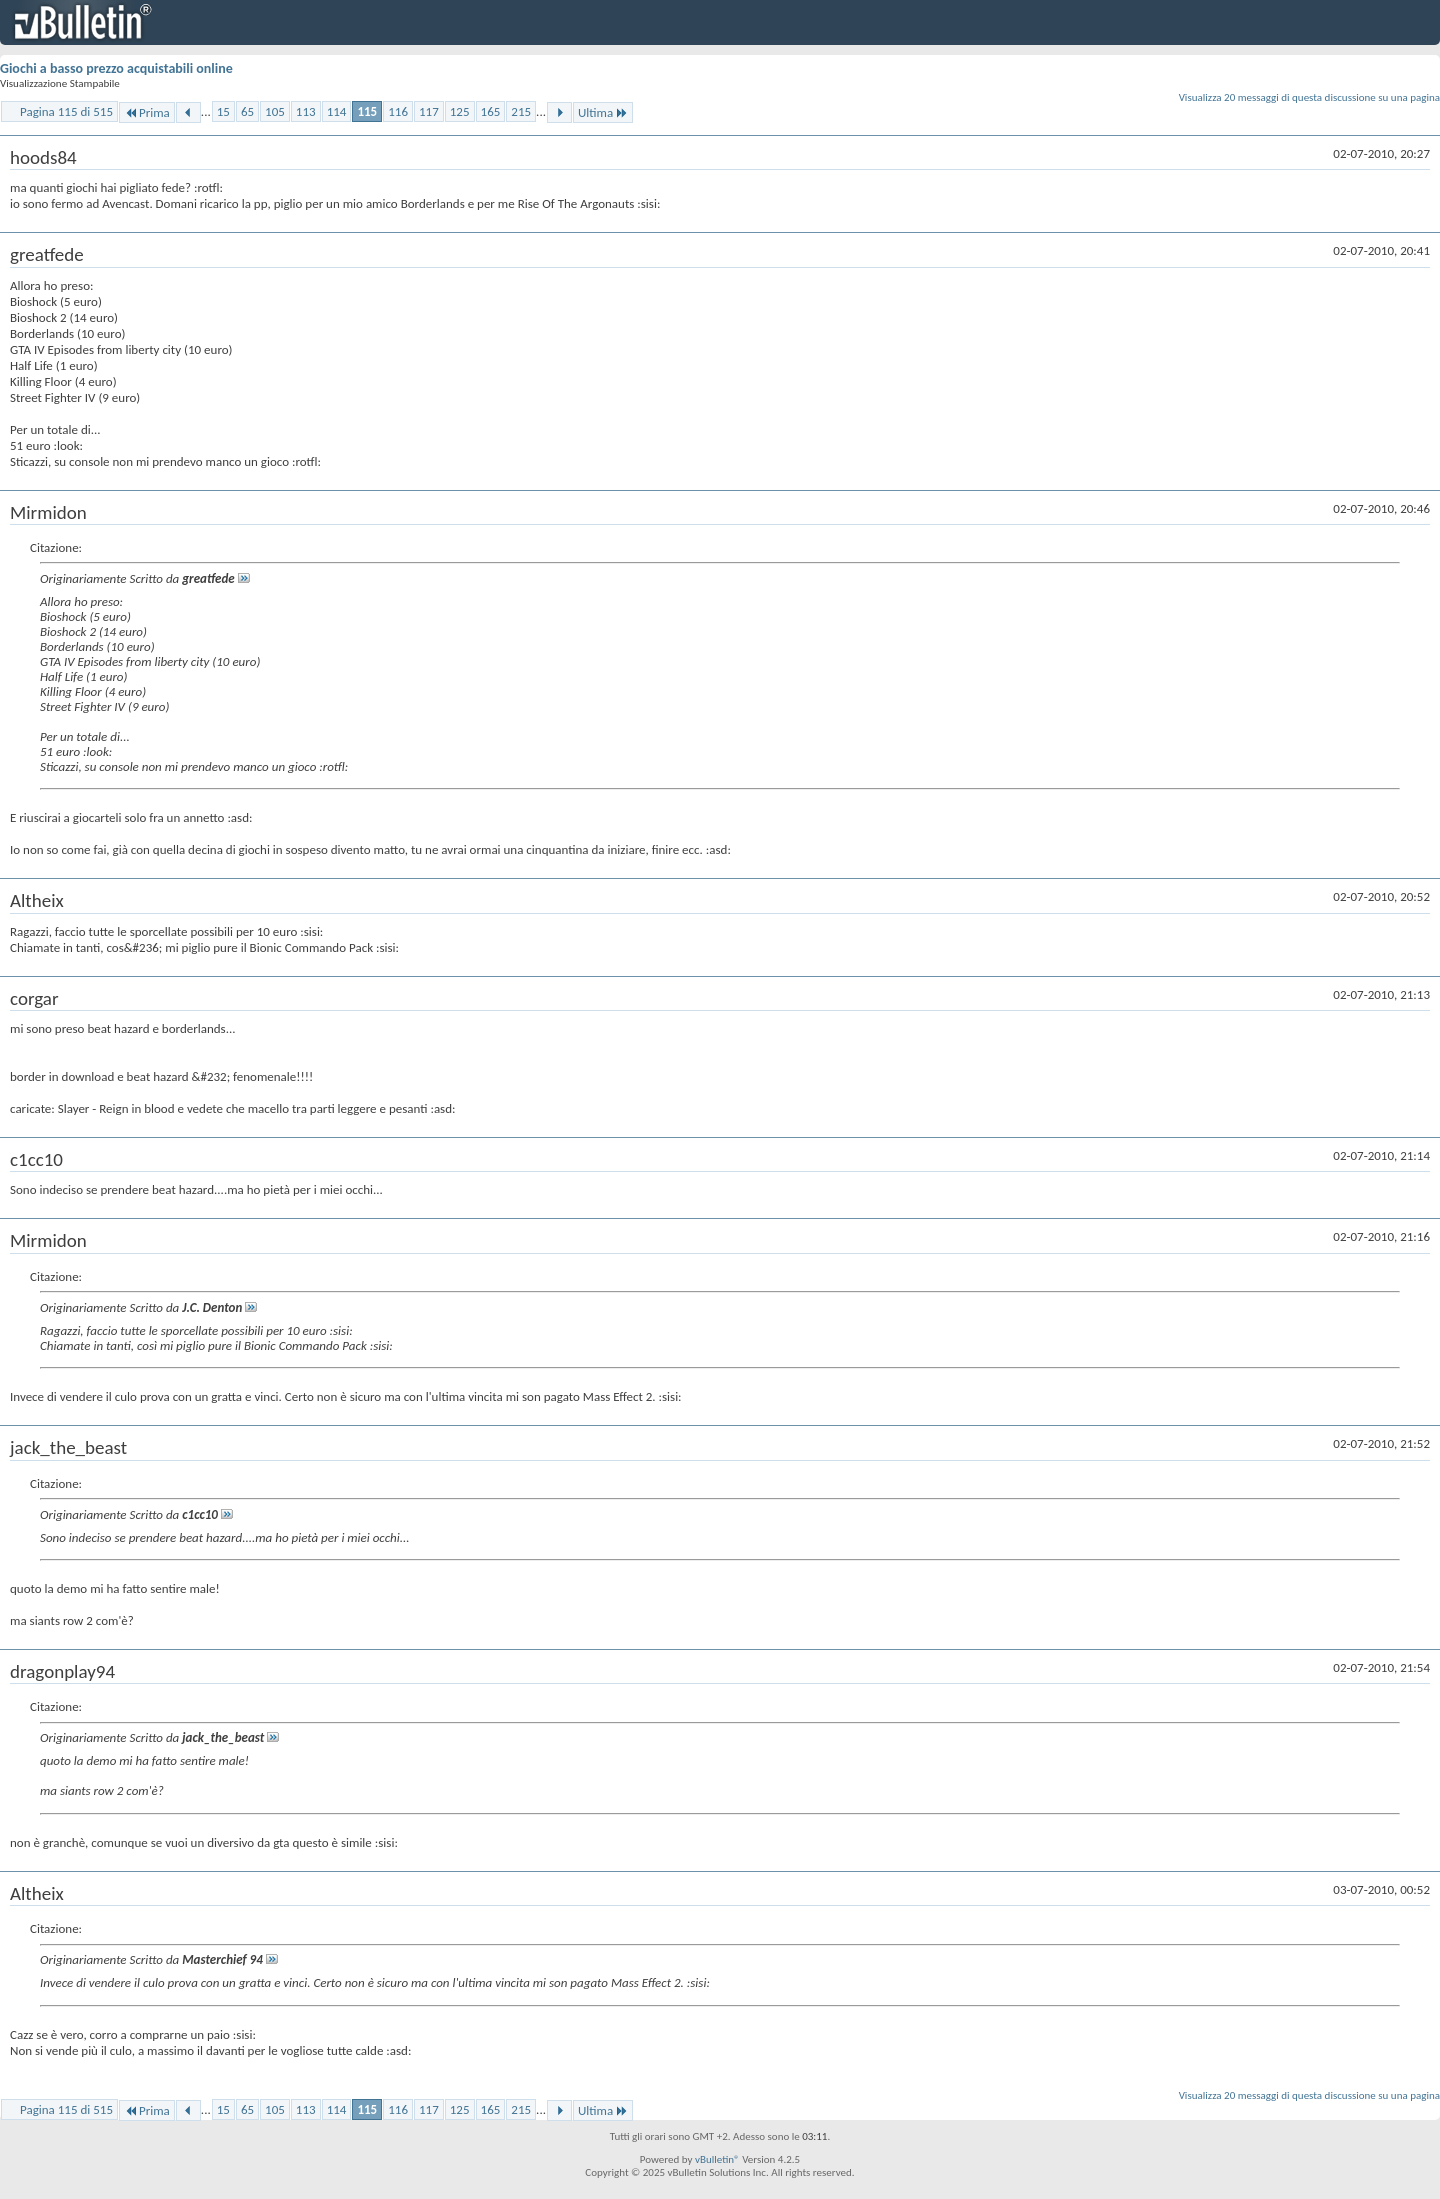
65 (247, 111)
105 (275, 111)
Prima (147, 112)
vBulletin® (717, 2159)
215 (521, 111)
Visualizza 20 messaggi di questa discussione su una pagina (1309, 97)
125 (460, 111)
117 (429, 111)
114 (337, 111)
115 (367, 111)
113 (306, 111)
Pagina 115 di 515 (66, 111)
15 (223, 111)
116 (398, 111)
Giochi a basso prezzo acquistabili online (116, 68)
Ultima (603, 112)
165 (491, 111)
